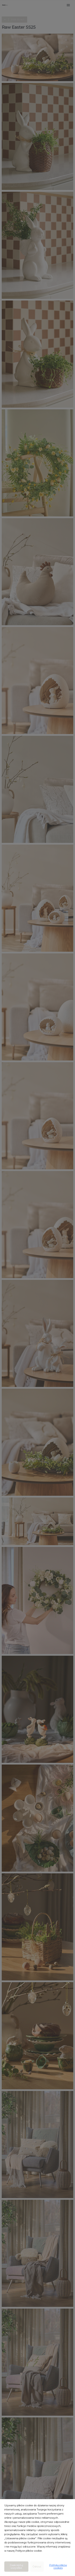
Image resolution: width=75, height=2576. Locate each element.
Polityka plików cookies (58, 2566)
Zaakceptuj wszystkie (16, 2566)
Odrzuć (37, 2566)
